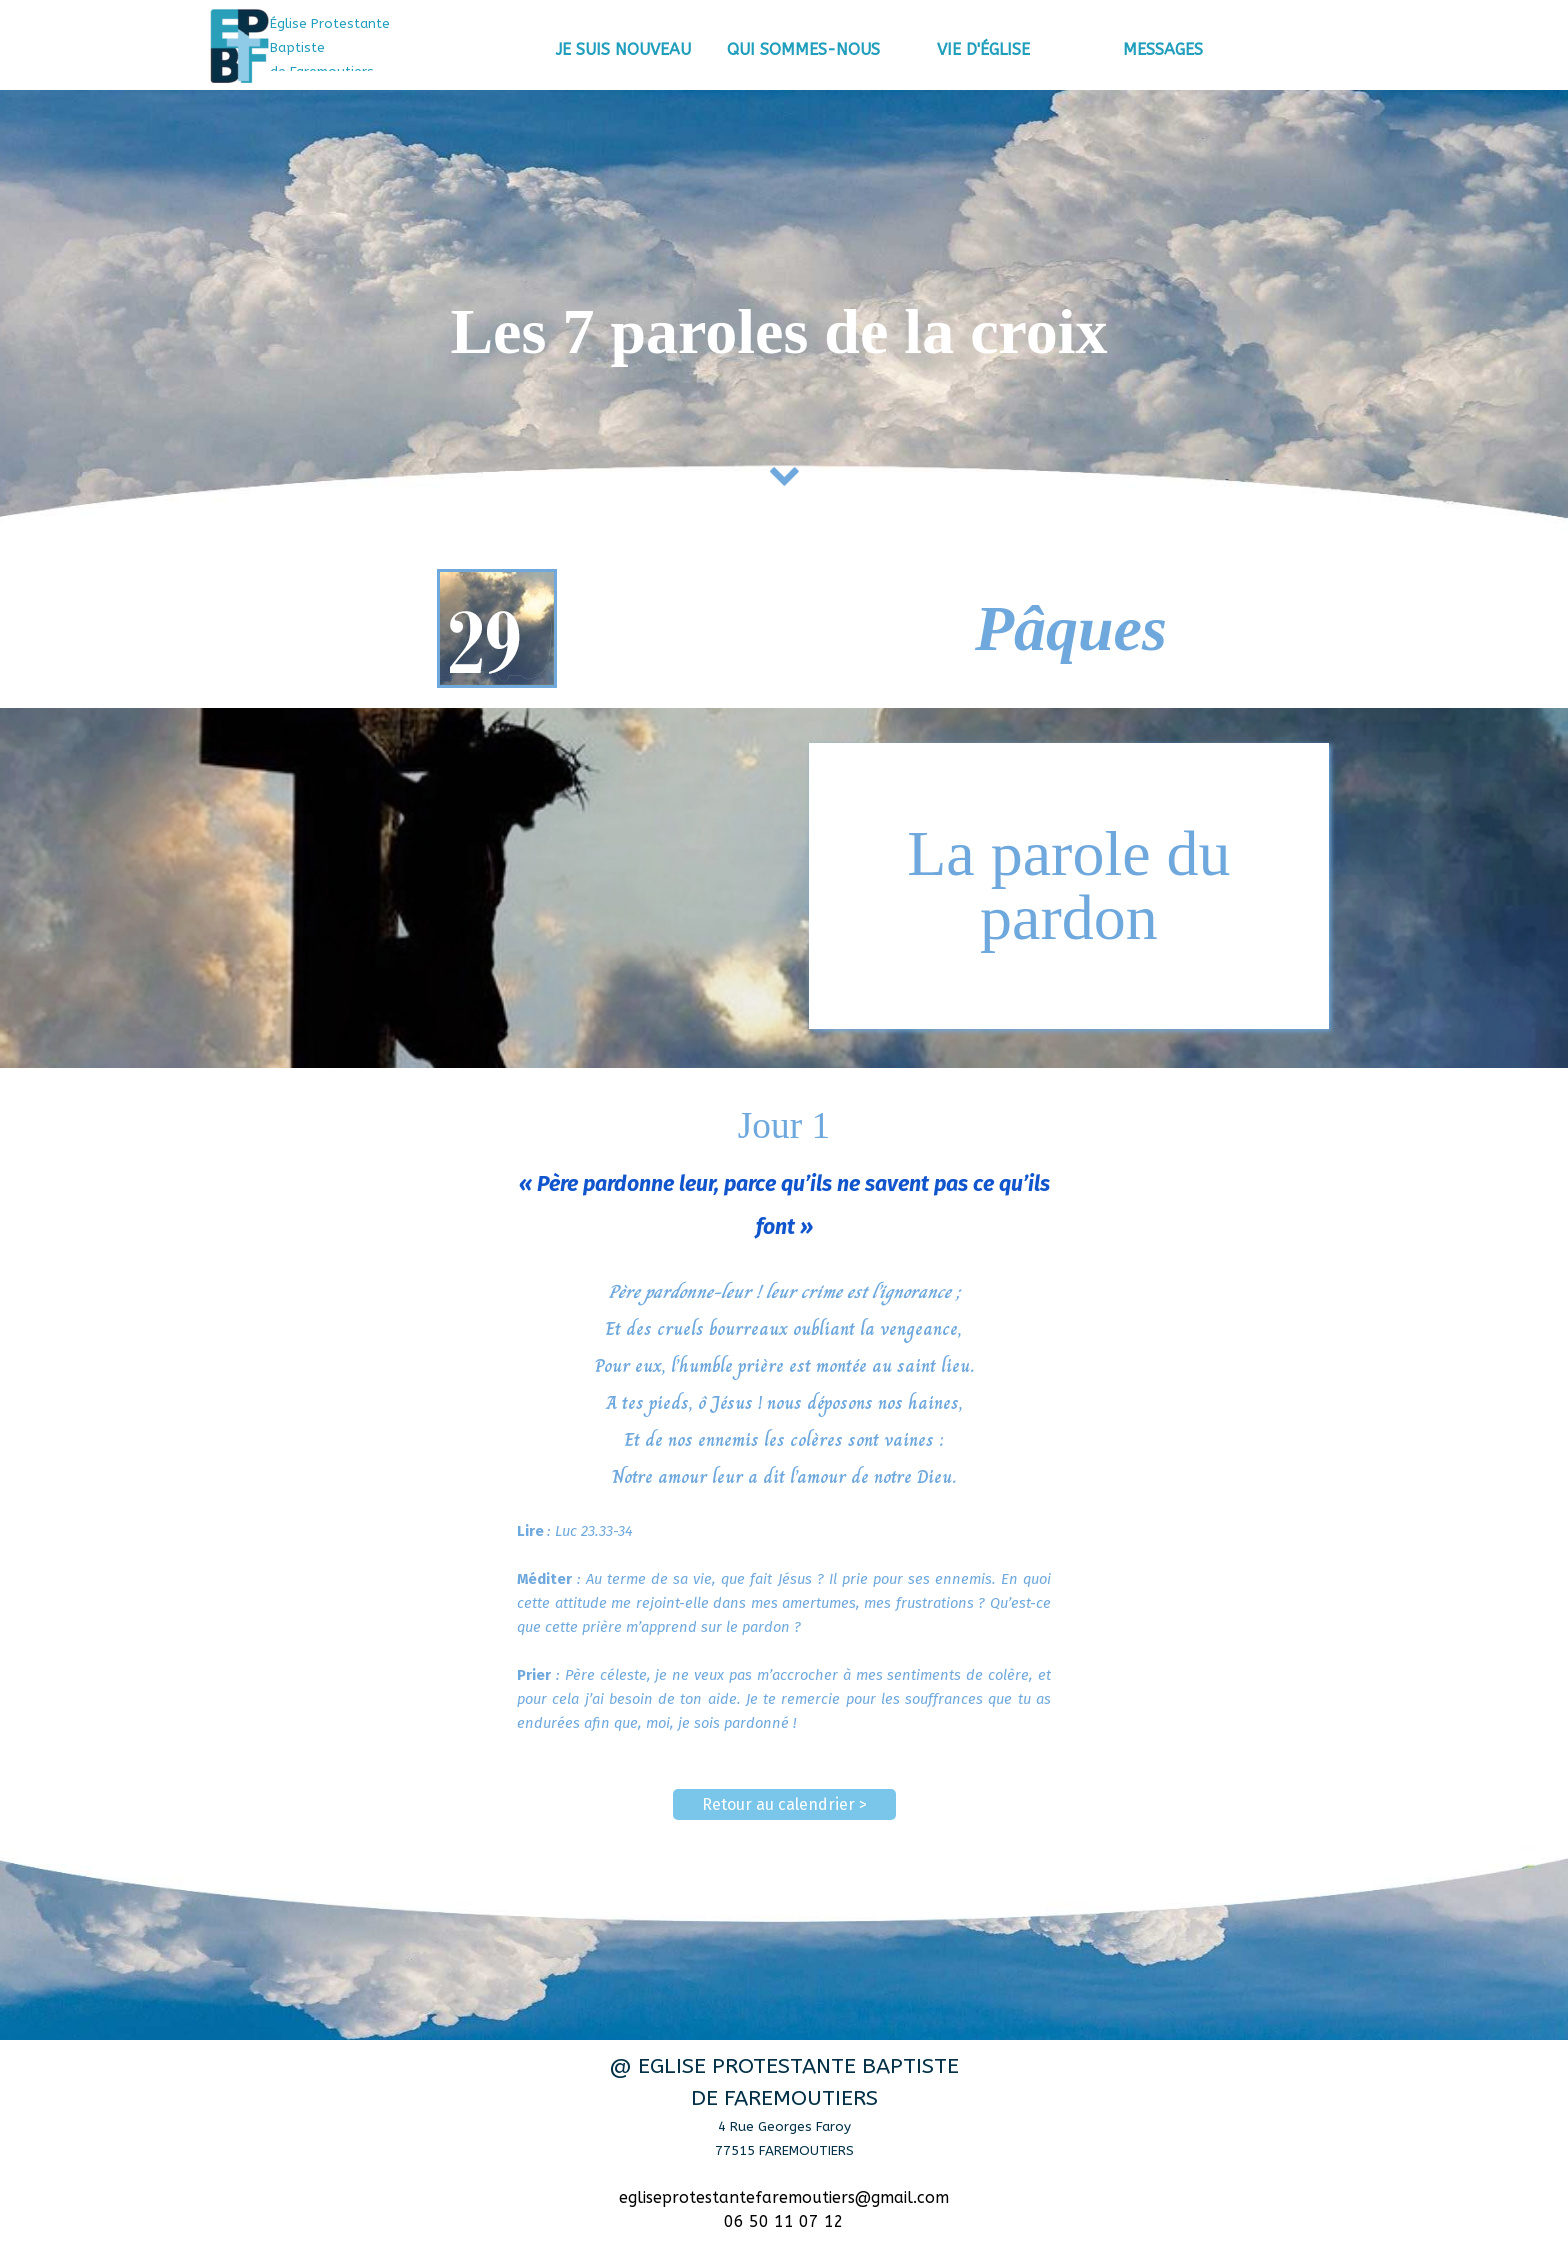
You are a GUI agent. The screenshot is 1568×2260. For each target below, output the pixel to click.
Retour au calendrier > (784, 1804)
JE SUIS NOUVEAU (623, 49)
